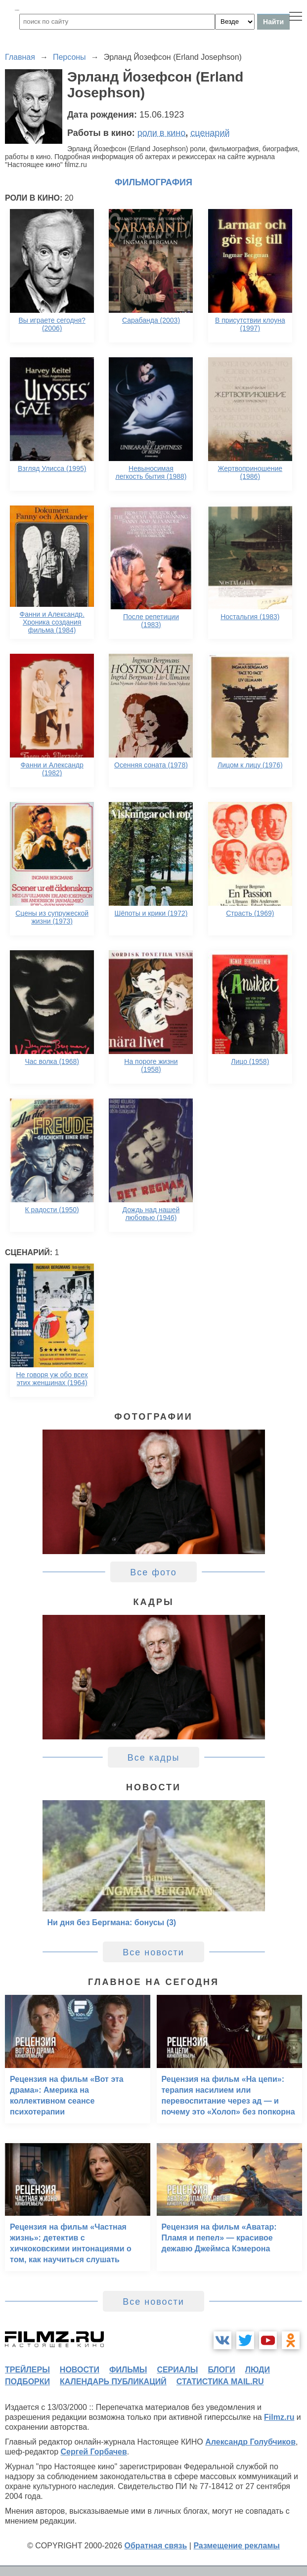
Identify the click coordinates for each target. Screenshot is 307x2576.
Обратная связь (156, 2545)
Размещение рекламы (236, 2545)
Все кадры (154, 1758)
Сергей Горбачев (93, 2452)
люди (257, 2369)
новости (79, 2369)
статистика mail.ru (220, 2381)
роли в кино (161, 133)
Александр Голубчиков (250, 2442)
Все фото (153, 1572)
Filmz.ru (279, 2417)
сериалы (177, 2369)
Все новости (153, 1952)
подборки (27, 2381)
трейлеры (27, 2369)
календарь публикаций (113, 2381)
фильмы (128, 2369)
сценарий (209, 133)
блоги (221, 2369)
